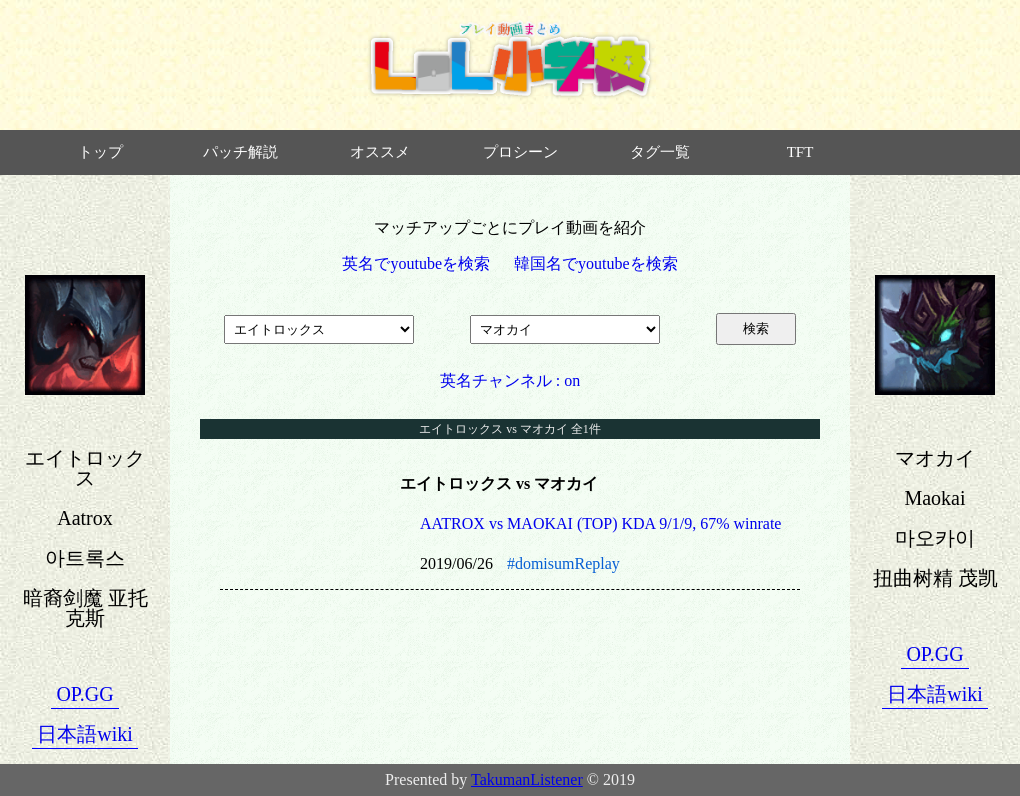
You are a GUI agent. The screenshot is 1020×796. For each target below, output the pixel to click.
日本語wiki (85, 734)
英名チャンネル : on (510, 380)
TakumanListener (527, 779)
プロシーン (520, 152)
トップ (100, 152)
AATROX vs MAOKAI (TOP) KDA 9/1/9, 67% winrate (600, 523)
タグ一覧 (660, 152)
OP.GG (84, 694)
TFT (800, 152)
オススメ (380, 152)
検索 (756, 328)
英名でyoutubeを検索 (416, 263)
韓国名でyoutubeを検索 (596, 263)
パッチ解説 (240, 152)
